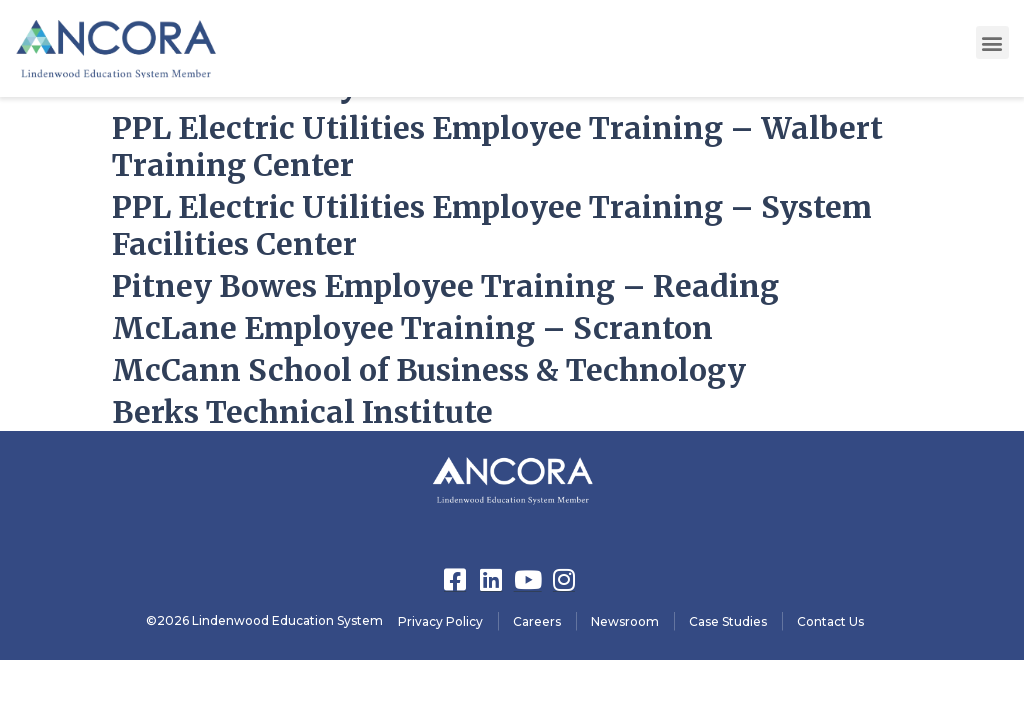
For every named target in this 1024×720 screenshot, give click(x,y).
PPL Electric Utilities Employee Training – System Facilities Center (492, 225)
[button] (992, 42)
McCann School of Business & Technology (429, 370)
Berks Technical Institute (302, 412)
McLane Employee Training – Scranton (412, 328)
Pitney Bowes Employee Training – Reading (445, 286)
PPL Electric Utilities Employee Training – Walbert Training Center (497, 146)
